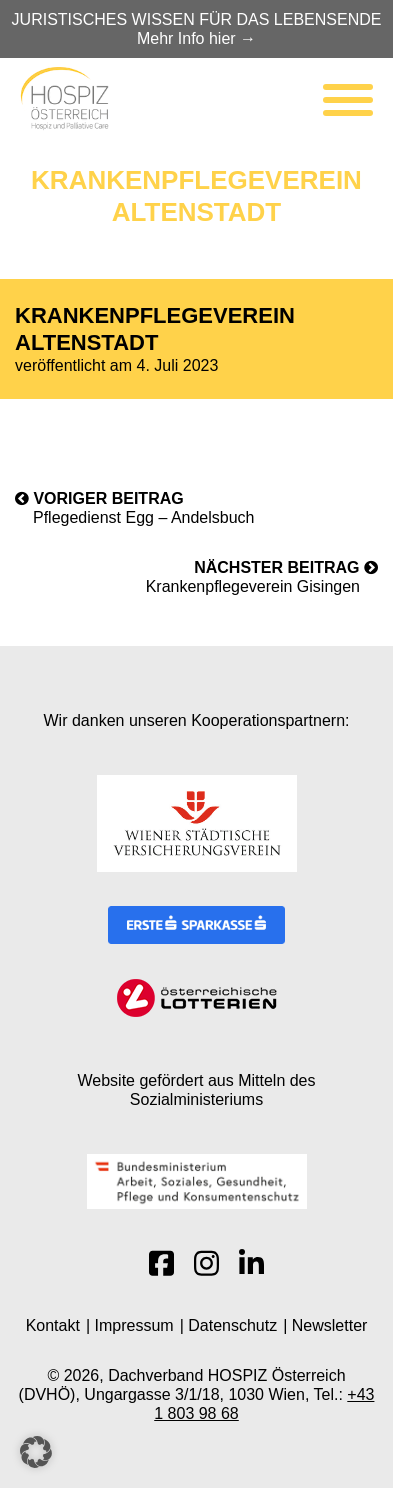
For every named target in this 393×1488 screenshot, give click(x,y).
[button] (36, 1452)
